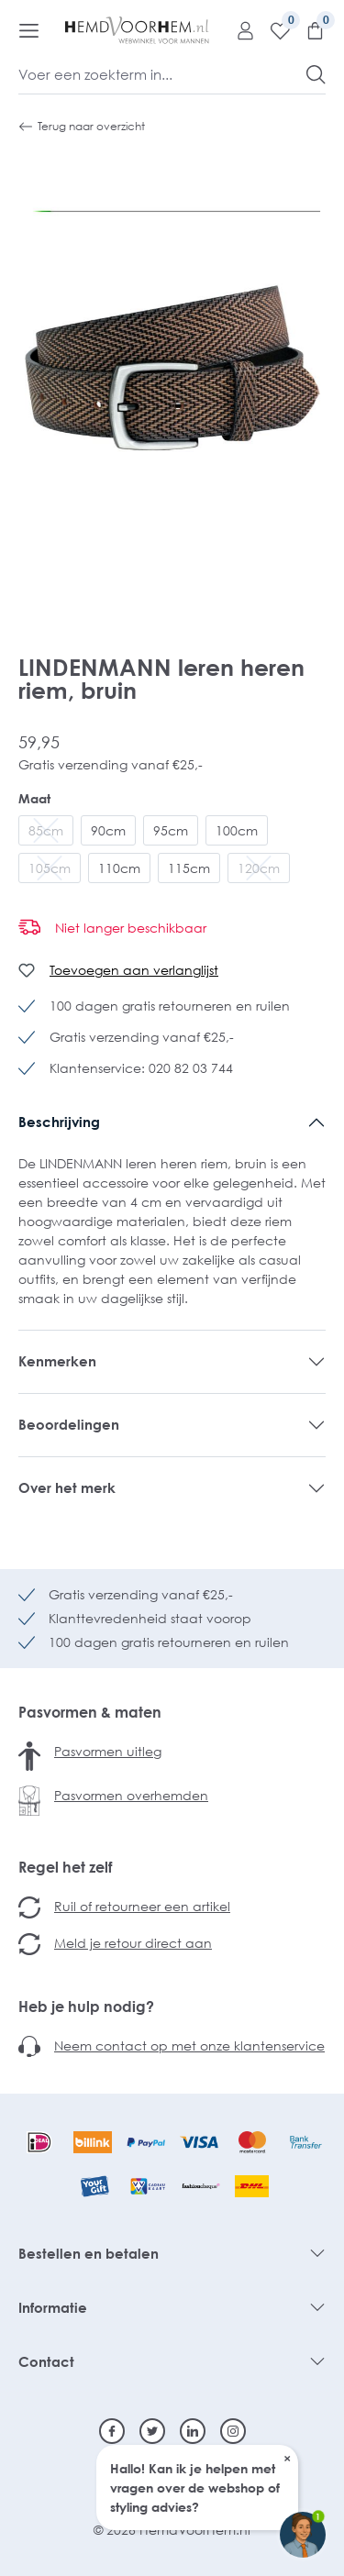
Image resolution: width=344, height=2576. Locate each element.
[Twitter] (152, 2431)
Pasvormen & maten (89, 1712)
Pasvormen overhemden (131, 1795)
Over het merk (67, 1487)
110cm (119, 868)
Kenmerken (57, 1361)
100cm (237, 830)
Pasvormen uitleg (107, 1751)
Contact (46, 2361)
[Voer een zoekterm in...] (162, 74)
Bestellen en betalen (88, 2253)
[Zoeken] (316, 74)
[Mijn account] (238, 30)
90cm (108, 830)
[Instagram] (233, 2431)
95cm (170, 830)
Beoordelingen (68, 1424)
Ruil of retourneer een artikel (142, 1906)
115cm (189, 868)
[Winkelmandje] (308, 30)
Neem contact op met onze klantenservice (189, 2045)
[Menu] (28, 30)
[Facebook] (112, 2431)
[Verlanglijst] (273, 30)
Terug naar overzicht (81, 126)
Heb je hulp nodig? (86, 2006)
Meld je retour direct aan (133, 1943)
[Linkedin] (192, 2431)
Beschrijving (59, 1121)
